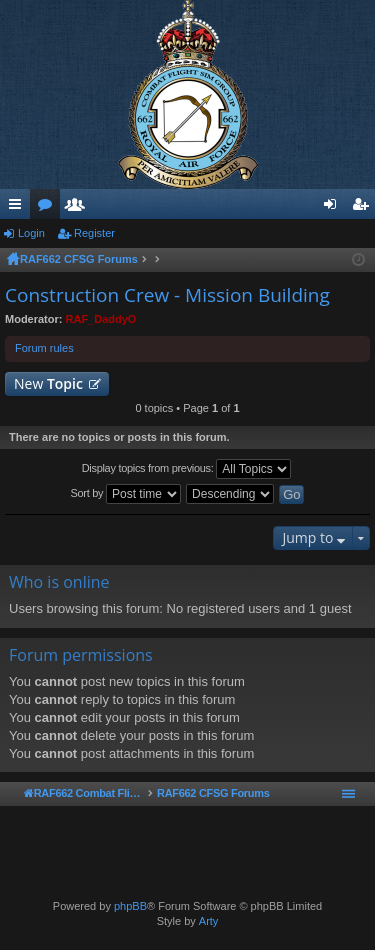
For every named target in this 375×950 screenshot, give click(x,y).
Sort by (126, 494)
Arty (209, 921)
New (48, 383)
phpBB (130, 906)
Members (79, 208)
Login (31, 233)
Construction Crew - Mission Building (167, 295)
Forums (49, 208)
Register (94, 233)
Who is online (59, 582)
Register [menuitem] (364, 208)
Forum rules (44, 348)
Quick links (19, 208)
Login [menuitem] (334, 208)
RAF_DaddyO (101, 319)
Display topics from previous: (187, 469)
